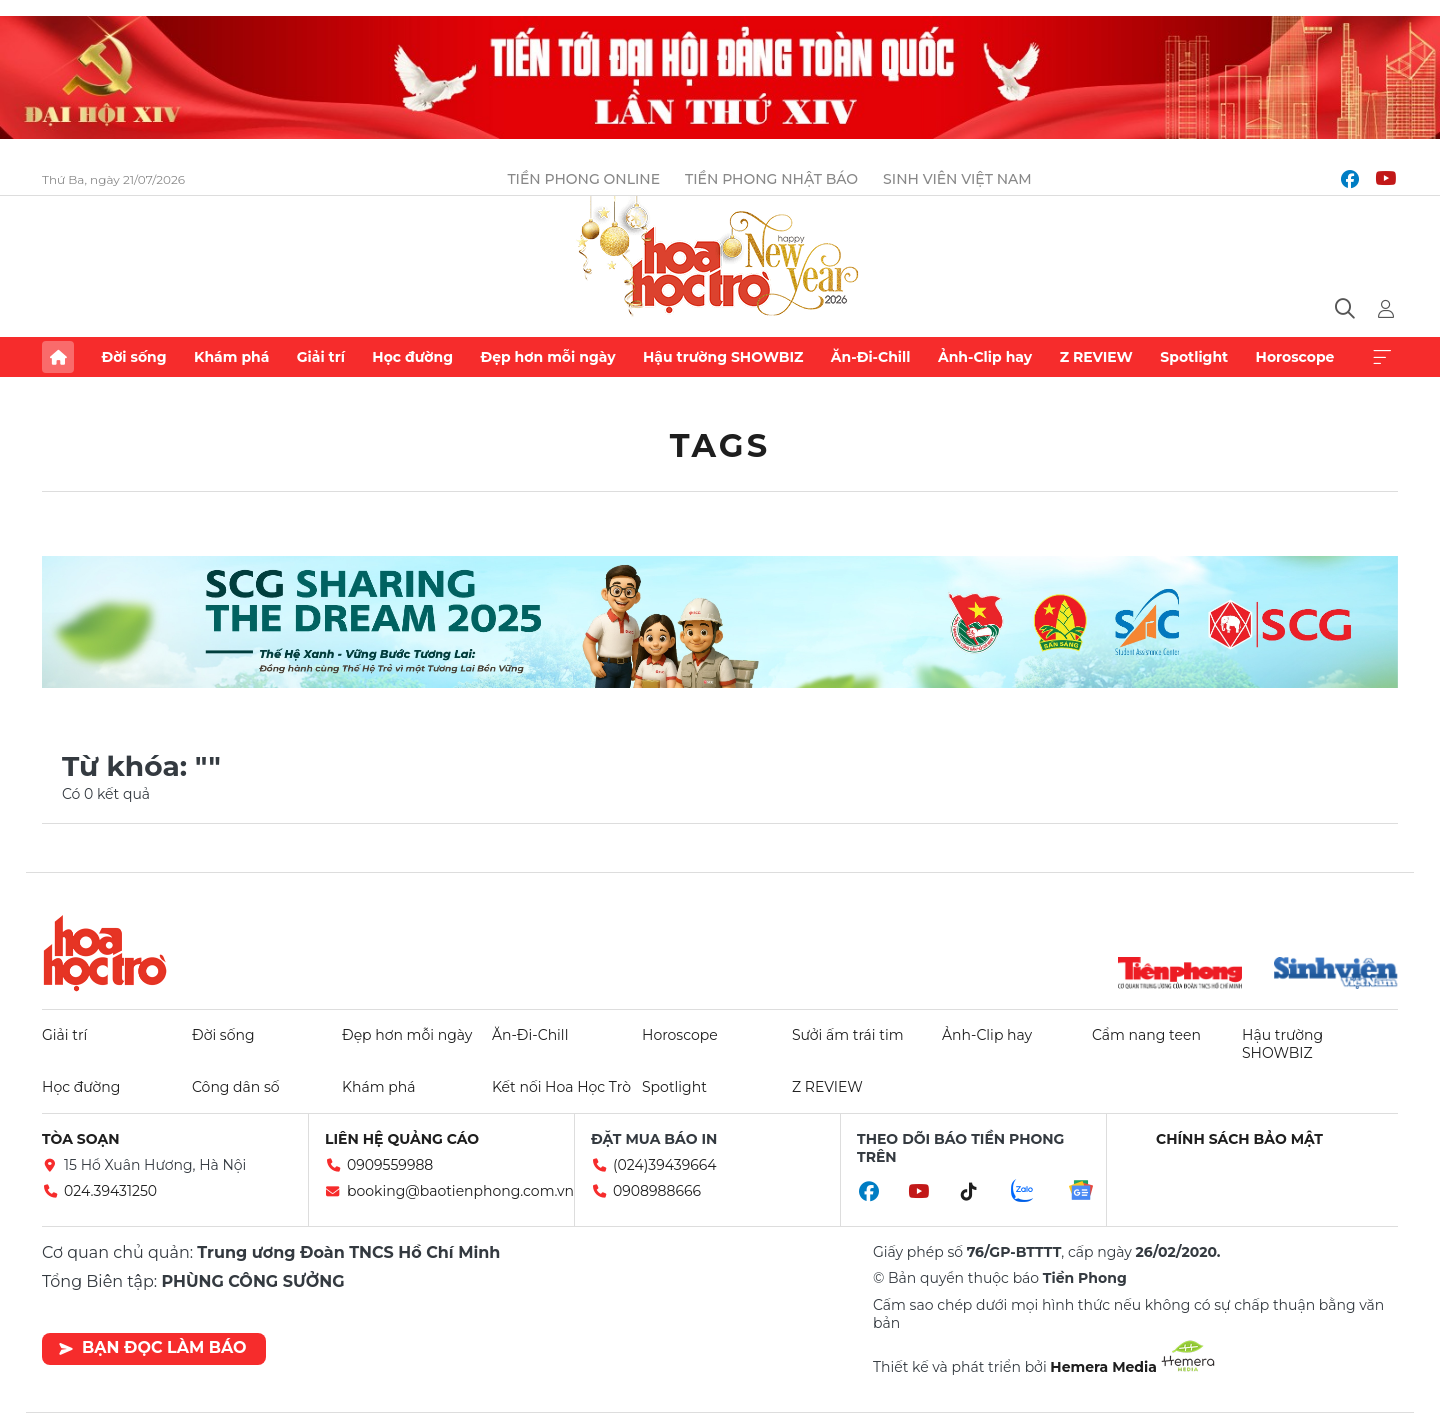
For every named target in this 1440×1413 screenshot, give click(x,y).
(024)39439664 (665, 1165)
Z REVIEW (1096, 357)
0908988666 (657, 1191)
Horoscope (1295, 357)
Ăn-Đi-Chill (871, 357)
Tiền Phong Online (583, 179)
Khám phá (231, 357)
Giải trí (321, 357)
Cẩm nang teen (1146, 1035)
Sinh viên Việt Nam (957, 179)
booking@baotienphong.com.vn (460, 1191)
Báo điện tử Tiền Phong (720, 258)
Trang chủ (58, 357)
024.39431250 (110, 1191)
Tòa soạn (81, 1139)
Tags (720, 445)
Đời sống (133, 357)
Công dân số (236, 1087)
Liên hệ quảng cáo (402, 1139)
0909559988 (390, 1165)
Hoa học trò (105, 953)
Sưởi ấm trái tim (848, 1035)
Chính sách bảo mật (1239, 1139)
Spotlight (1194, 357)
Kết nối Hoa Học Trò (561, 1087)
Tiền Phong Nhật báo (771, 179)
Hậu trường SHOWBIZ (723, 357)
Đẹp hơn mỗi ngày (547, 357)
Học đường (412, 357)
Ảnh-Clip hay (985, 357)
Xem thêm (1382, 357)
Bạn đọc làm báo (152, 1347)
